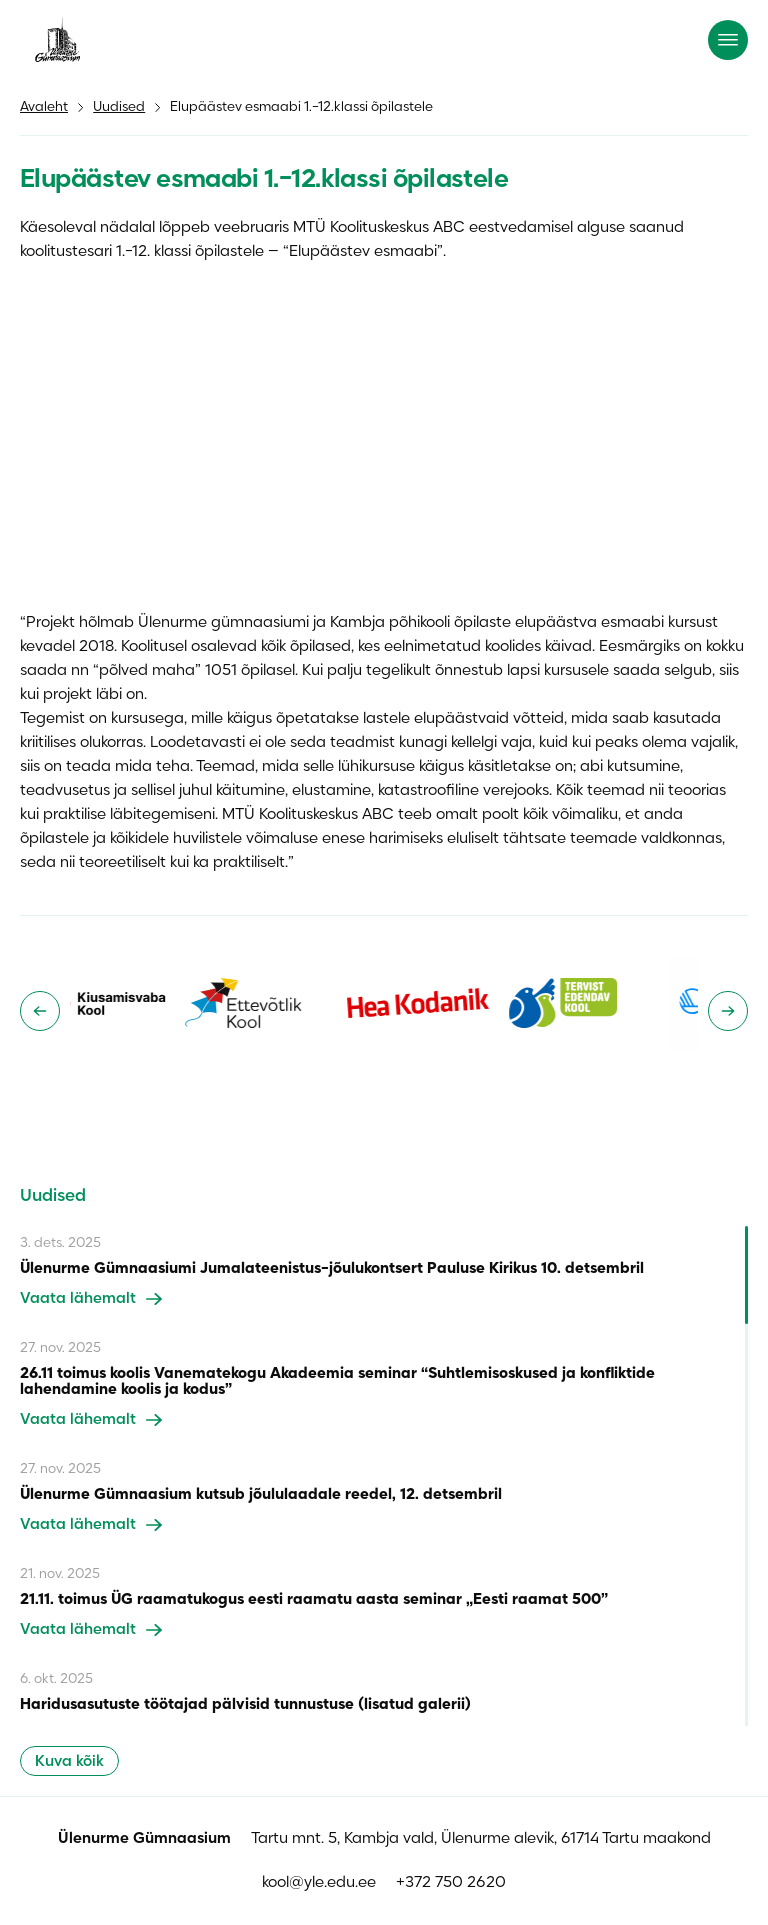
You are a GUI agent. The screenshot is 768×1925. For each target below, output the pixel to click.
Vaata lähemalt (91, 1299)
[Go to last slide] (40, 1011)
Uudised (119, 107)
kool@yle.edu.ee (319, 1883)
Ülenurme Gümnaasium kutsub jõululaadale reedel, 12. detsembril (261, 1495)
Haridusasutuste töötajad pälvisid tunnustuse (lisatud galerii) (245, 1705)
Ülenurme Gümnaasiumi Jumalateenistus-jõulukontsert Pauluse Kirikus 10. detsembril (332, 1269)
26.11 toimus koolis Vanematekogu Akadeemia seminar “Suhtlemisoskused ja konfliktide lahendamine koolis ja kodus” (337, 1382)
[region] (384, 1476)
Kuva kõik (69, 1762)
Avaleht (44, 107)
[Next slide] (728, 1011)
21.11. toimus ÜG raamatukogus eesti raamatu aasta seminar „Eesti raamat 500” (314, 1600)
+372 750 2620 (451, 1883)
